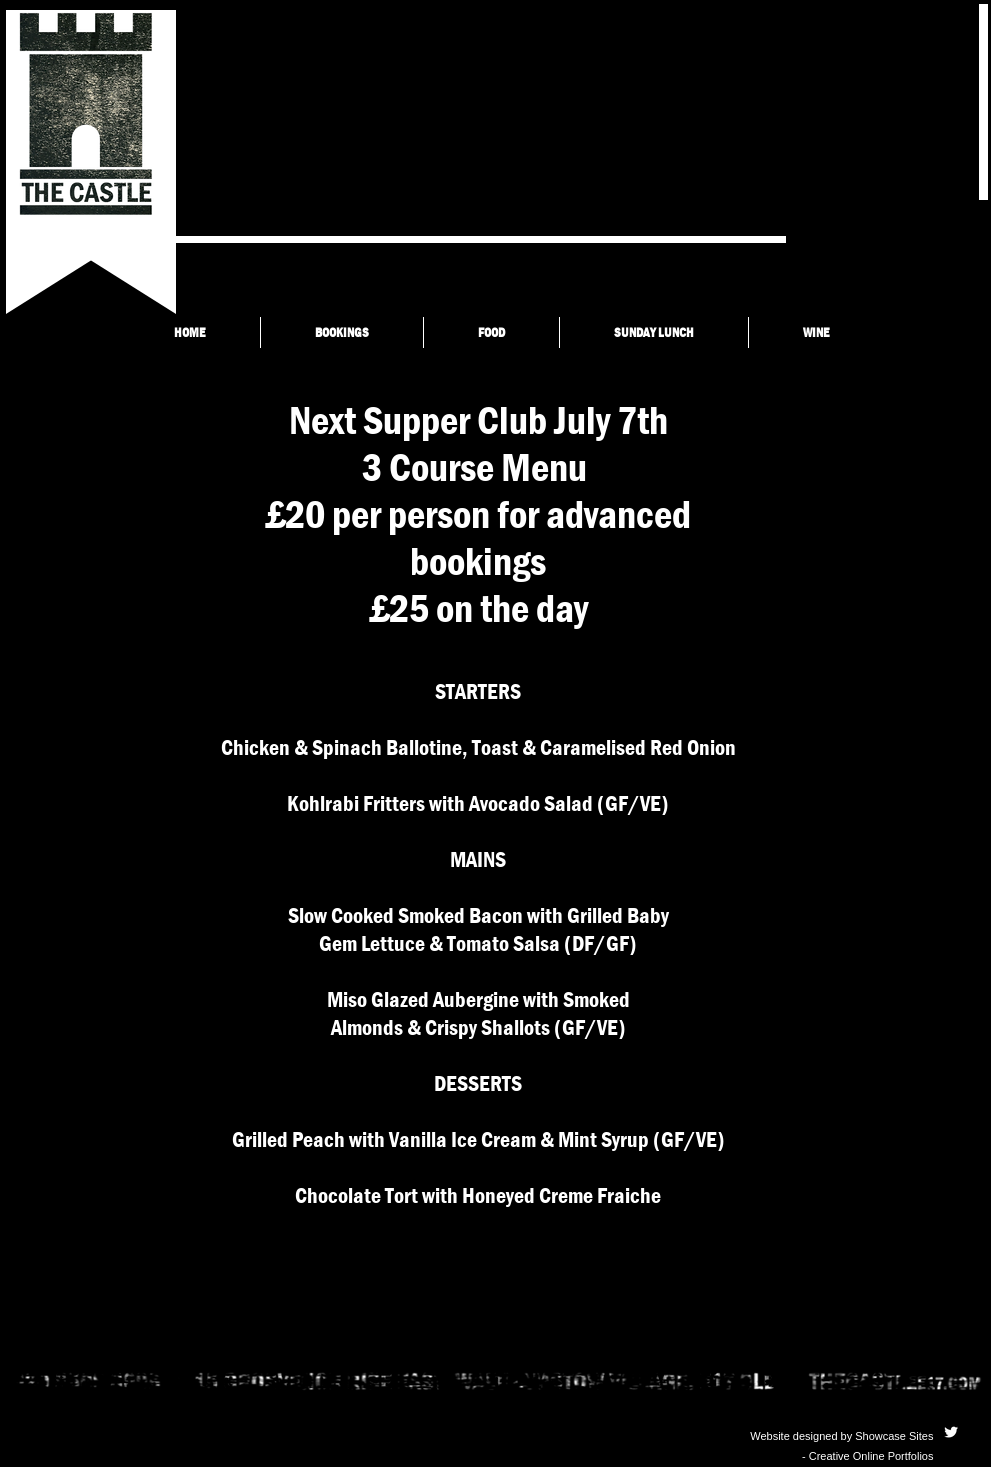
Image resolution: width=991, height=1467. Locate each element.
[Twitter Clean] (951, 1432)
